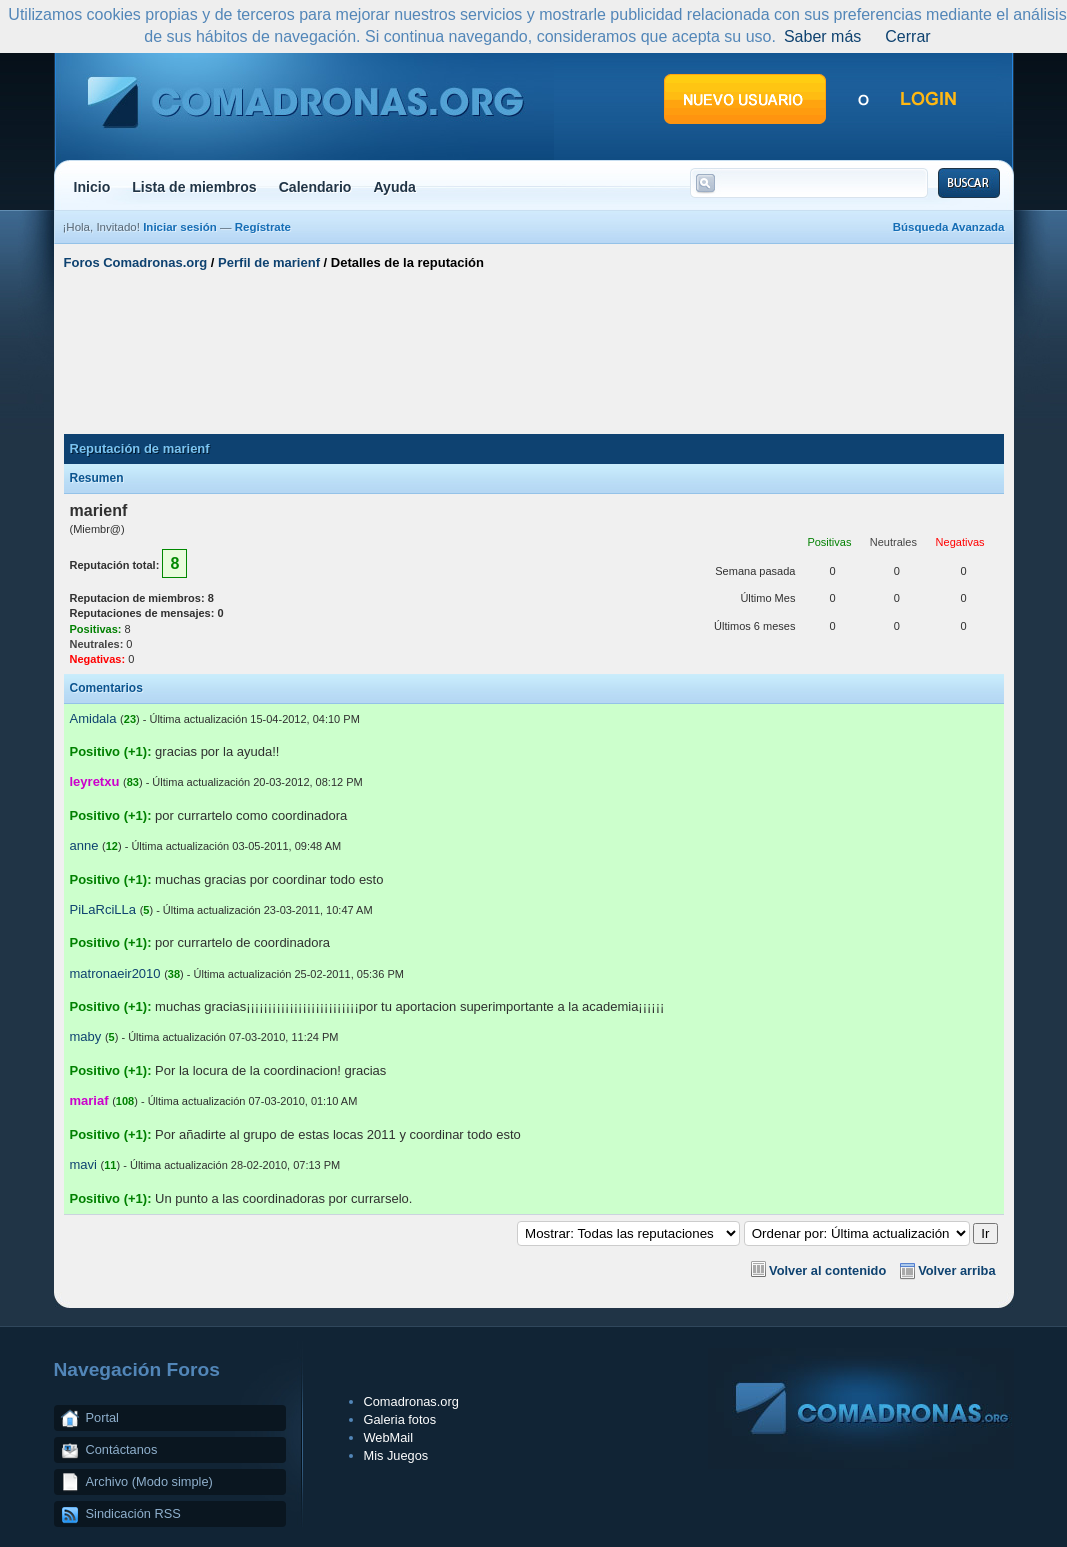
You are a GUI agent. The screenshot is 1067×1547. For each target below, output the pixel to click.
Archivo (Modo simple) (149, 1481)
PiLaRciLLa (103, 909)
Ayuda (394, 187)
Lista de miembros (194, 187)
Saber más (822, 36)
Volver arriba (956, 1270)
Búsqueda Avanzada (949, 227)
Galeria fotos (400, 1419)
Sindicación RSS (133, 1513)
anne (84, 845)
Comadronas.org (411, 1401)
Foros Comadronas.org (136, 262)
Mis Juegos (396, 1455)
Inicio (92, 187)
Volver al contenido (827, 1270)
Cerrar (907, 36)
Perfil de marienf (269, 262)
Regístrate (263, 227)
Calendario (315, 187)
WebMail (389, 1437)
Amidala (93, 718)
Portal (102, 1417)
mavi (83, 1164)
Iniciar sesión (180, 227)
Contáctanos (122, 1449)
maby (86, 1036)
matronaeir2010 (115, 973)
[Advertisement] (534, 353)
